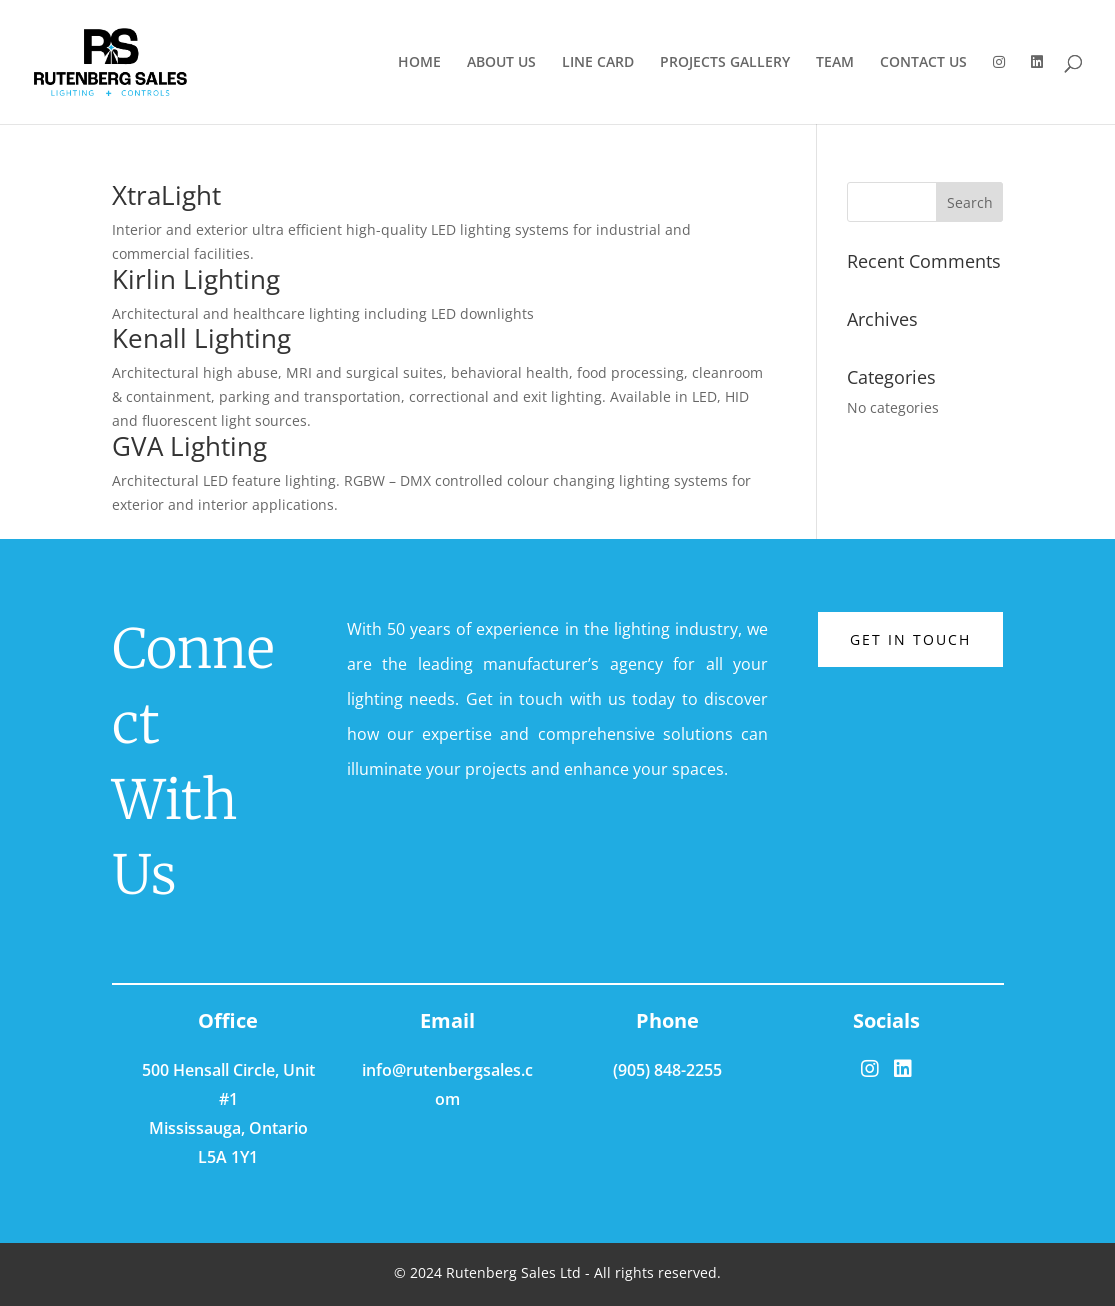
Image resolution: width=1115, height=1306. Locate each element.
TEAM (835, 63)
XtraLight (166, 195)
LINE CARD (598, 63)
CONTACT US (923, 63)
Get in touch (910, 639)
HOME (419, 63)
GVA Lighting (189, 446)
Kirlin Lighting (196, 279)
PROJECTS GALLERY (725, 63)
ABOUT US (501, 63)
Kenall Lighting (201, 338)
